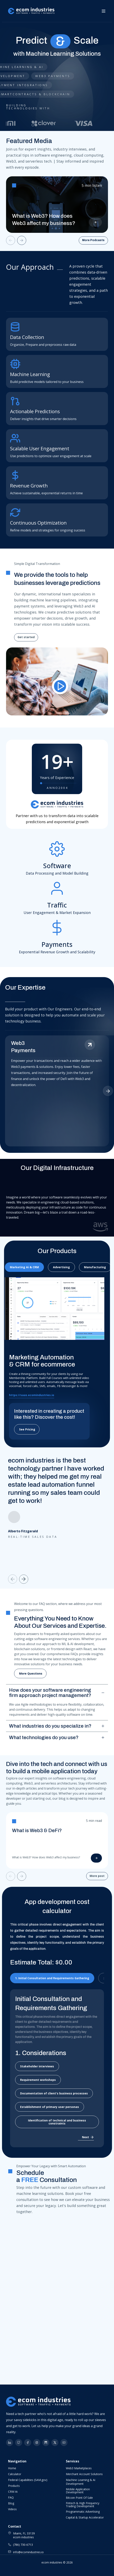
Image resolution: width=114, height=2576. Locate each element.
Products (14, 2486)
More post (97, 1876)
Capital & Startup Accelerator (85, 2517)
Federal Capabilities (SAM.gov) (27, 2480)
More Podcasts (93, 240)
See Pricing (27, 1429)
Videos (12, 2509)
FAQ (11, 2497)
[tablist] (57, 1267)
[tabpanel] (57, 1362)
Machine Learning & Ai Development (80, 2482)
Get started (26, 637)
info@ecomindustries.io (28, 2552)
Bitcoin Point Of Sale (79, 2498)
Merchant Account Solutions (84, 2474)
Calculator (14, 2474)
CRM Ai (13, 2491)
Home (12, 2468)
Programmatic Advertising (83, 2511)
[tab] (24, 1267)
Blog (11, 2503)
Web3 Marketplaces (79, 2468)
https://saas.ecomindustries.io (31, 1395)
